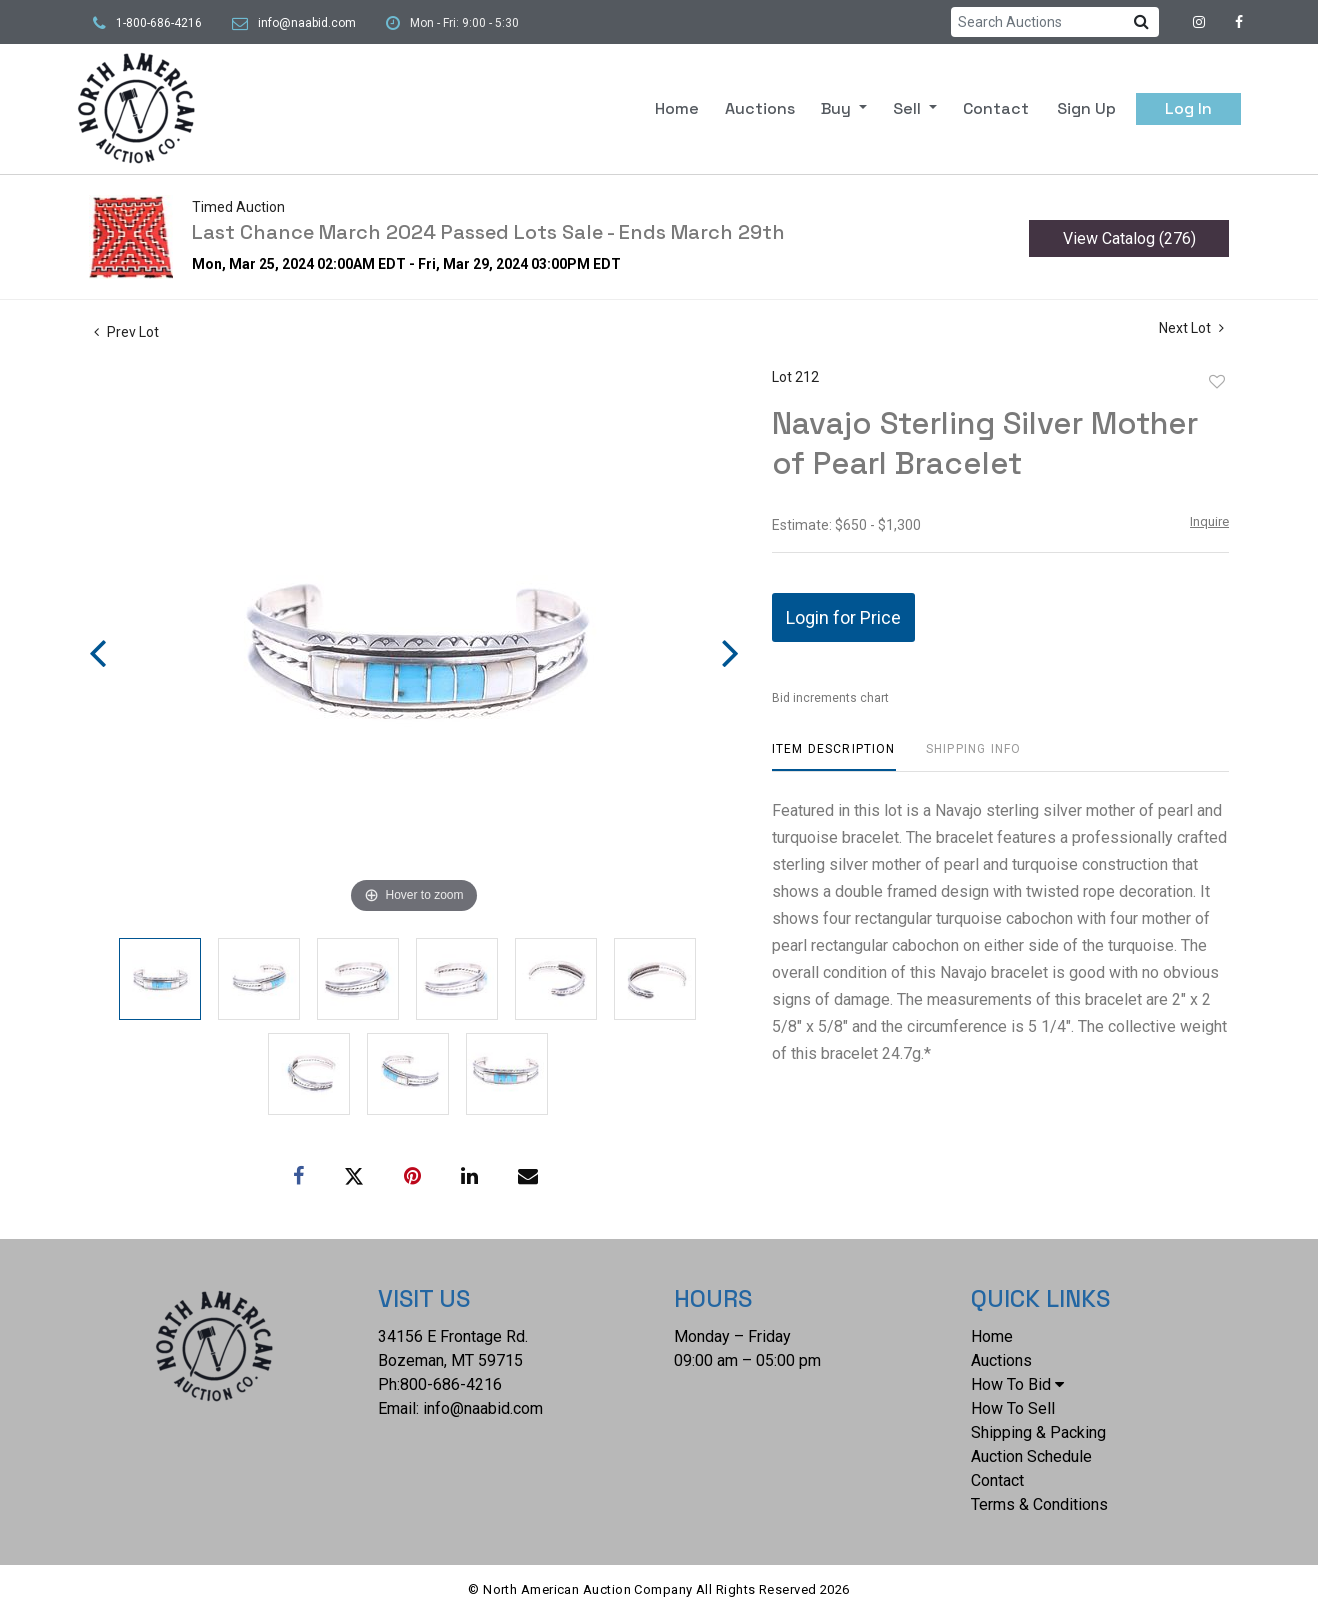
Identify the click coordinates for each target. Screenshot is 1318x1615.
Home (677, 108)
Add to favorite (1217, 382)
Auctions (760, 108)
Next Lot (1191, 328)
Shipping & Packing (1038, 1432)
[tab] (834, 756)
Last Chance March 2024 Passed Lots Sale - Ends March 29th (488, 232)
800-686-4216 (451, 1384)
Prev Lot (126, 332)
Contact (996, 108)
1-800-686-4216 (159, 23)
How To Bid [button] (1017, 1384)
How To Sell (1013, 1408)
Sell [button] (909, 108)
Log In (1188, 108)
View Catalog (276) (1129, 238)
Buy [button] (838, 108)
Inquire (1209, 521)
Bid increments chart (830, 698)
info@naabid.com (307, 23)
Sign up (1086, 108)
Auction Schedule (1031, 1456)
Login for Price (843, 617)
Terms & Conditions (1039, 1504)
